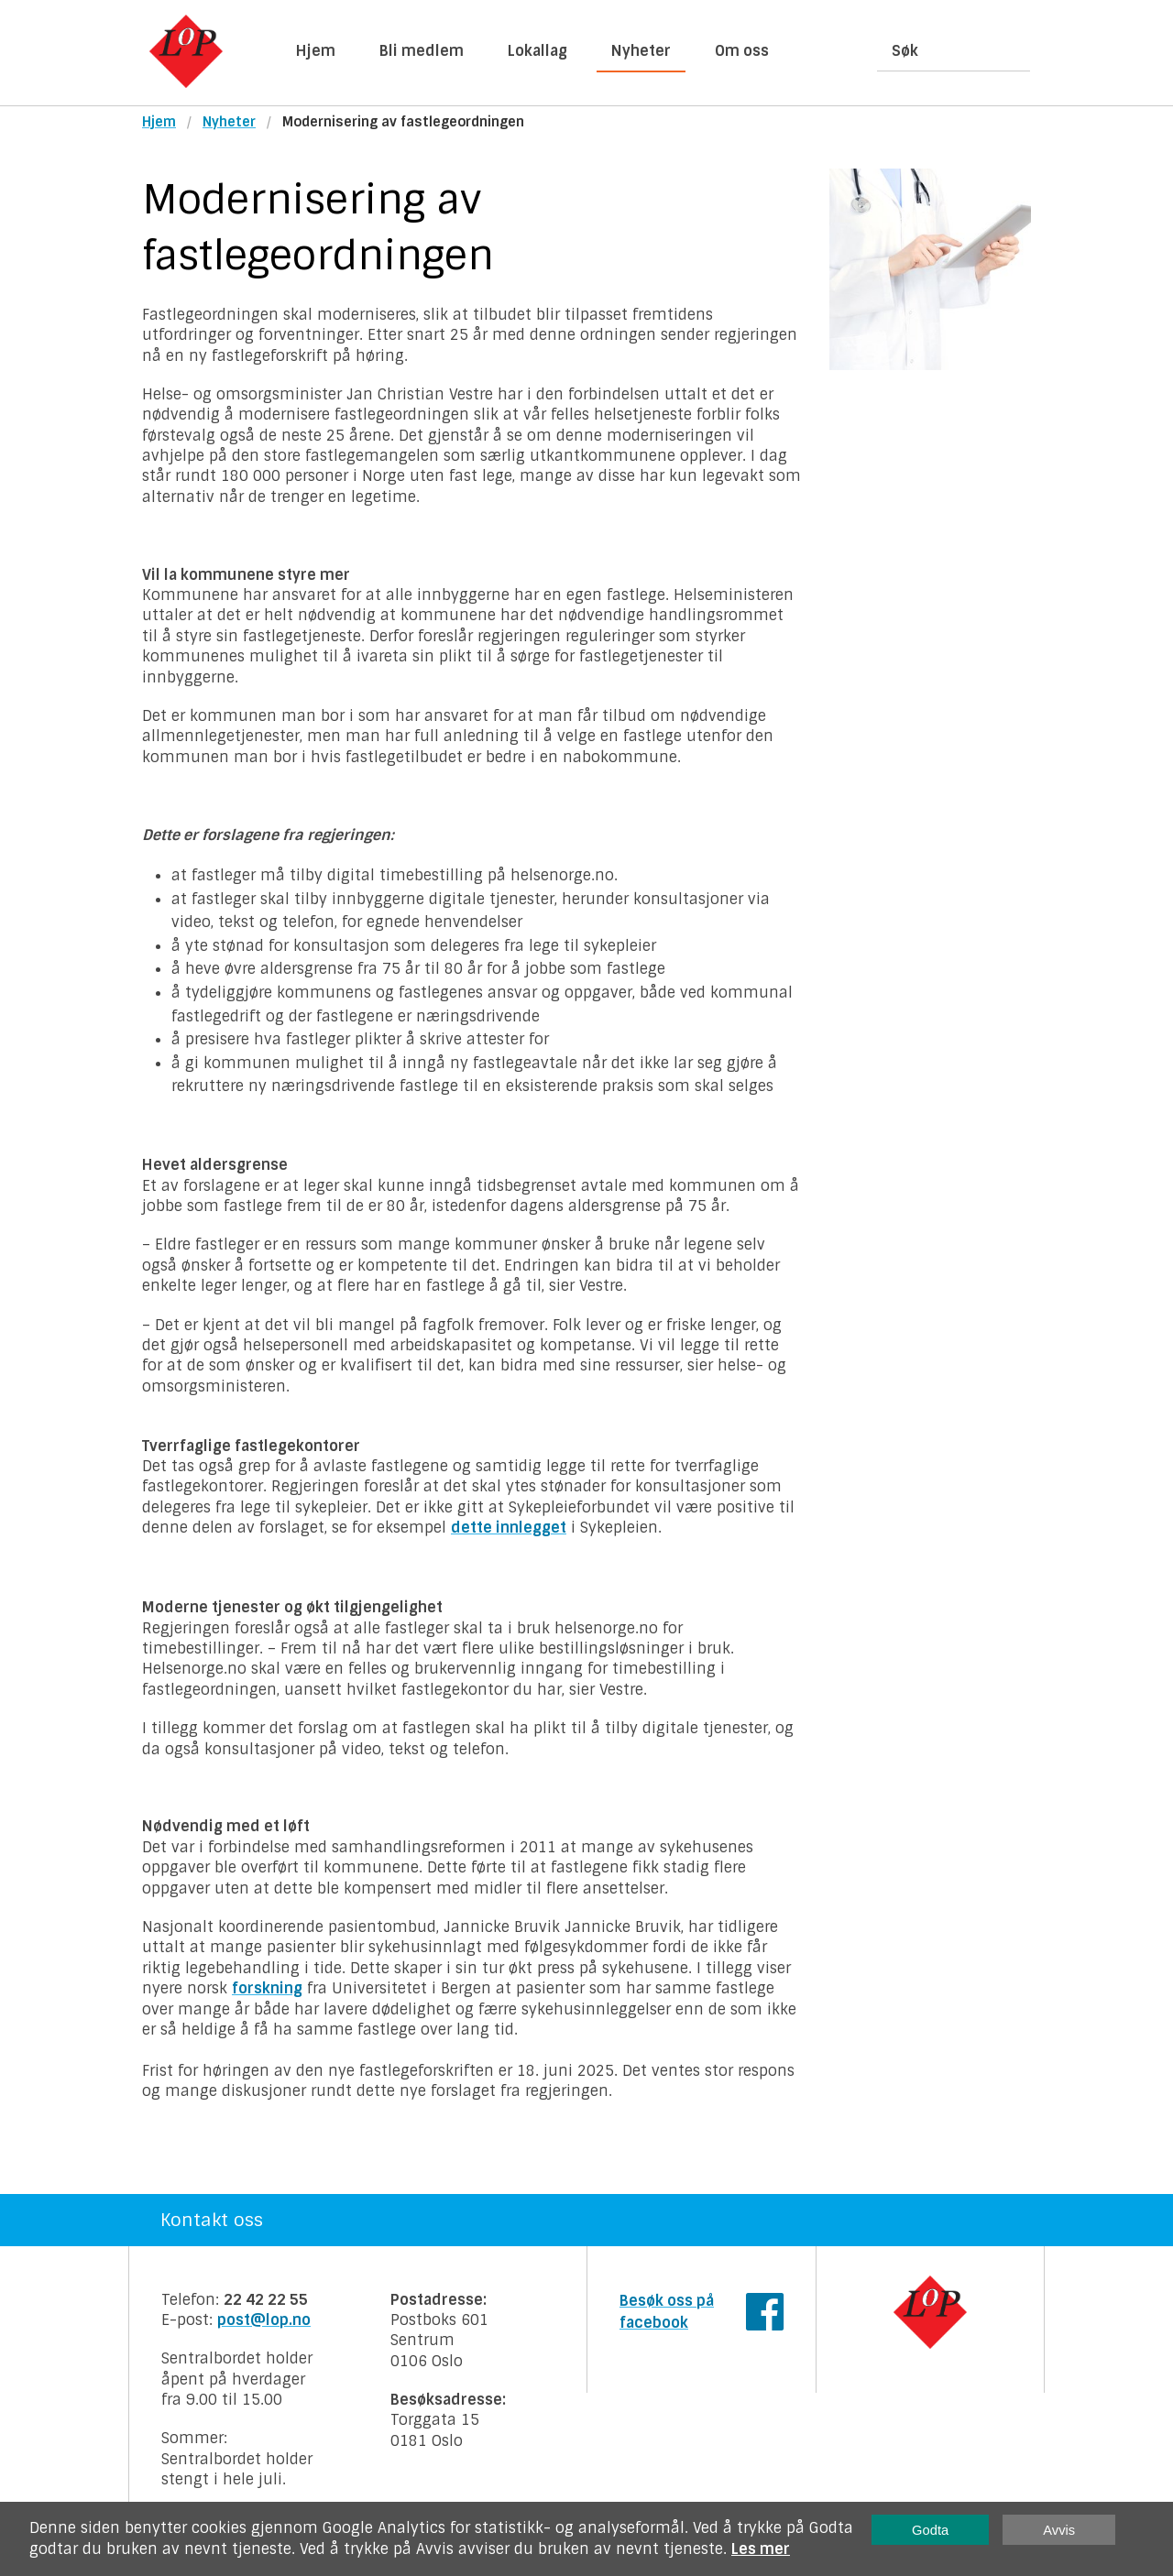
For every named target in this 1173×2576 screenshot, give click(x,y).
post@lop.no (264, 2320)
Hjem (315, 50)
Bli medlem (421, 50)
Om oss (742, 50)
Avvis (1059, 2530)
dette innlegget (508, 1527)
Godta (930, 2530)
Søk (905, 50)
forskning (267, 1988)
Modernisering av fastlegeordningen (403, 122)
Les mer (760, 2549)
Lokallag (537, 50)
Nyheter (641, 50)
